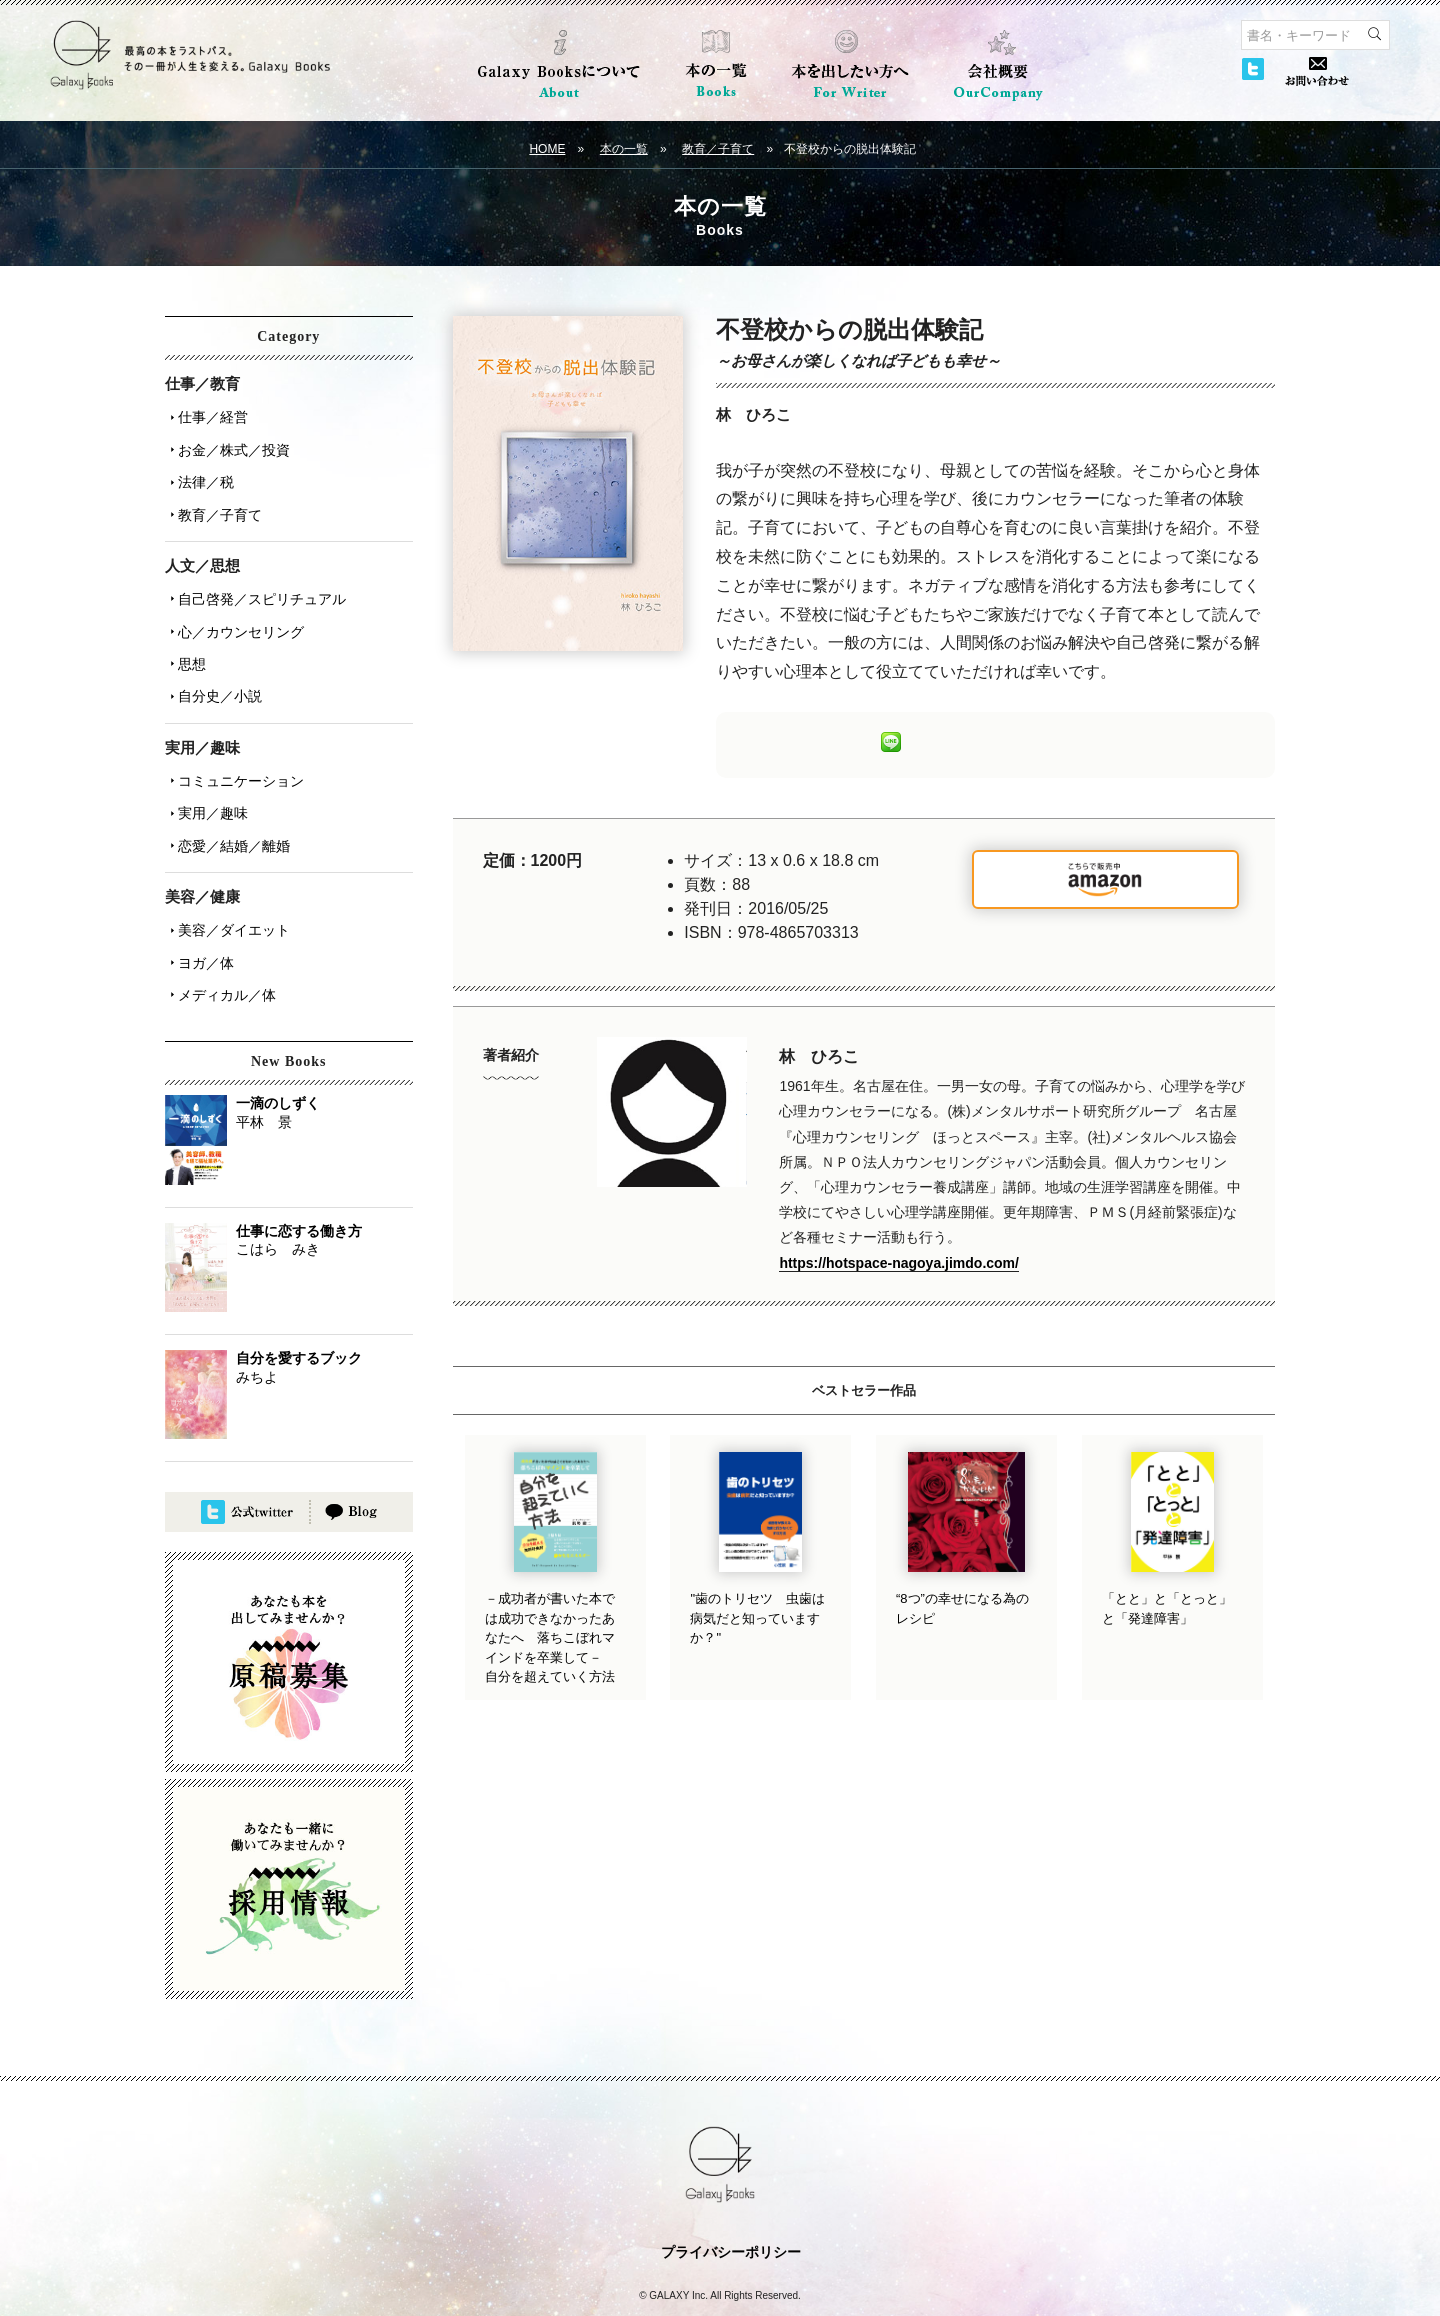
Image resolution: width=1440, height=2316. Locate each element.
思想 (187, 635)
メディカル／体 (222, 935)
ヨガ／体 (201, 907)
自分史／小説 (215, 663)
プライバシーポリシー (731, 2190)
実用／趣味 (208, 771)
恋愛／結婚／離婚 (229, 799)
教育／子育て (718, 149)
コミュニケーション (236, 743)
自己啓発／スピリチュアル (257, 579)
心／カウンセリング (236, 607)
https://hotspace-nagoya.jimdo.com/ (899, 1263)
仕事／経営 (208, 415)
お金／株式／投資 (229, 443)
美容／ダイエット (229, 879)
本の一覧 (624, 149)
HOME (547, 149)
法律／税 (201, 471)
